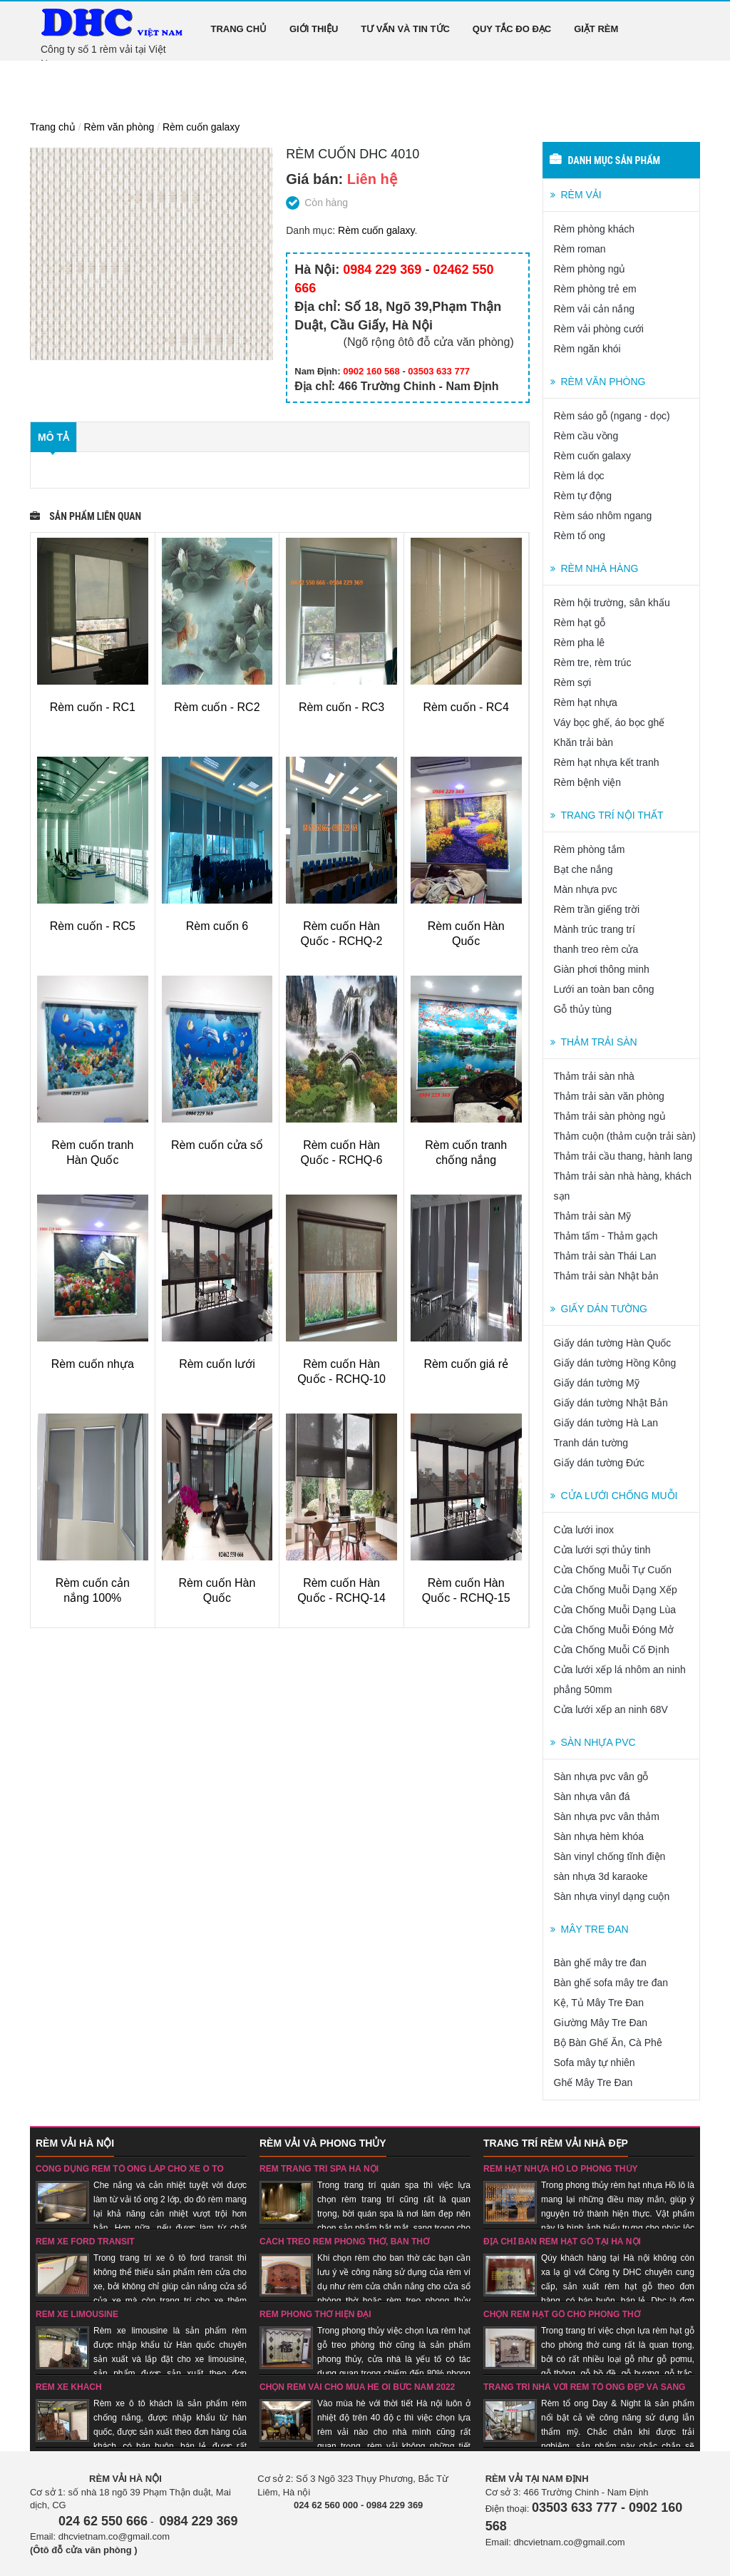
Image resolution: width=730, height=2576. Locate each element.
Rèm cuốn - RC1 (92, 707)
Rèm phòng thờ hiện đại (315, 2314)
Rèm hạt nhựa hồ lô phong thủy (560, 2169)
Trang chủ (239, 29)
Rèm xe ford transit (85, 2242)
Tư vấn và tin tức (405, 29)
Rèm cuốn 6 (217, 926)
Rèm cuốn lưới (217, 1364)
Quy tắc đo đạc (512, 29)
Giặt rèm (596, 29)
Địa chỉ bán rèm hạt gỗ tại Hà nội (562, 2242)
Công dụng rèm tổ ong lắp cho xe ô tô (130, 2169)
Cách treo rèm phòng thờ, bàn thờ (344, 2242)
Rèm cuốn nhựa (92, 1364)
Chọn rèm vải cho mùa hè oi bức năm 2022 (357, 2387)
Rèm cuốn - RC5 (92, 926)
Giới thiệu (313, 29)
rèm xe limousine (77, 2314)
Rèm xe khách (69, 2387)
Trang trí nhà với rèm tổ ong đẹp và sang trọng (584, 2391)
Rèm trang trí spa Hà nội (319, 2169)
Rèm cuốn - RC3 (341, 707)
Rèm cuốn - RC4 (466, 707)
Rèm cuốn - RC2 (216, 707)
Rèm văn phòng (118, 127)
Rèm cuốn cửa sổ (217, 1145)
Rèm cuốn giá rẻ (465, 1364)
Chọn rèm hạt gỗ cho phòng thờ (561, 2314)
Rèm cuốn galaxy (201, 127)
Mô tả (53, 437)
